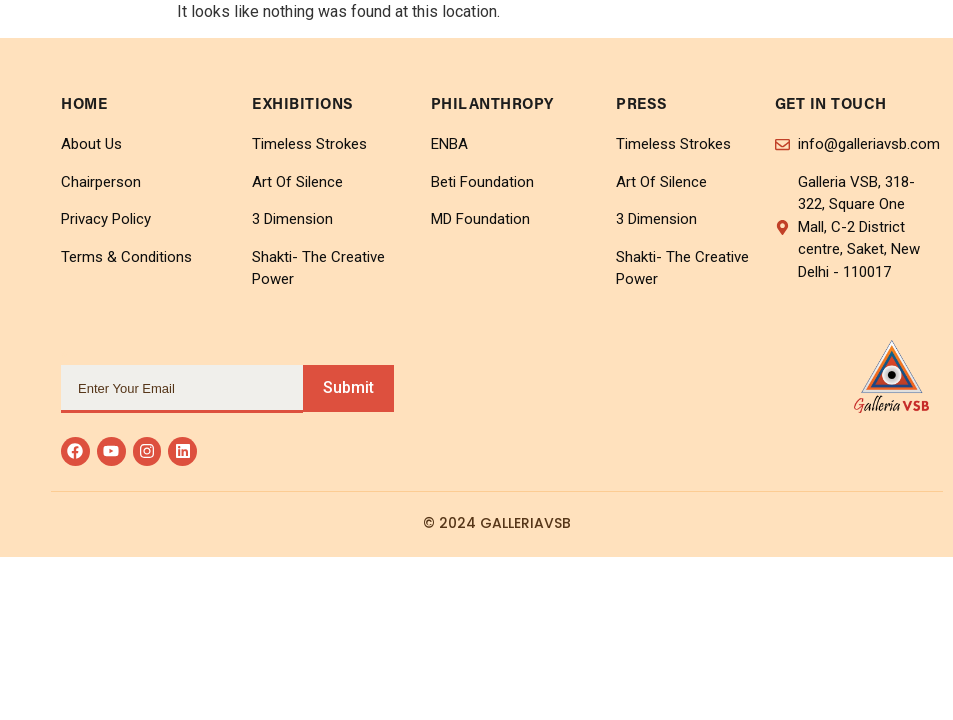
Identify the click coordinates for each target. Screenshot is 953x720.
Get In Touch (831, 105)
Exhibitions (303, 105)
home (84, 105)
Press (642, 105)
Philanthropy (492, 105)
